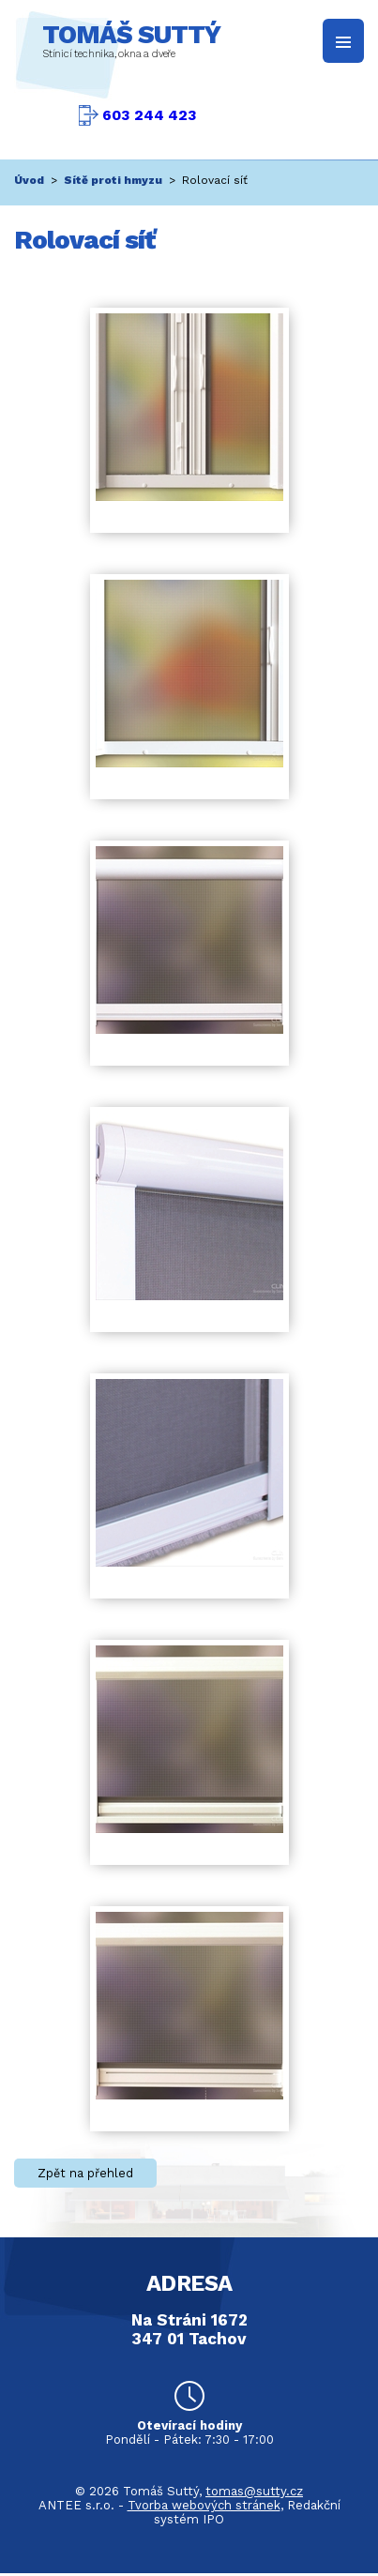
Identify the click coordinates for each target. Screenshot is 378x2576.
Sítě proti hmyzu (113, 180)
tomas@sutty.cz (254, 2491)
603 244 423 (149, 115)
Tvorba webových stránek (204, 2505)
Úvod (29, 180)
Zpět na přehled (85, 2173)
